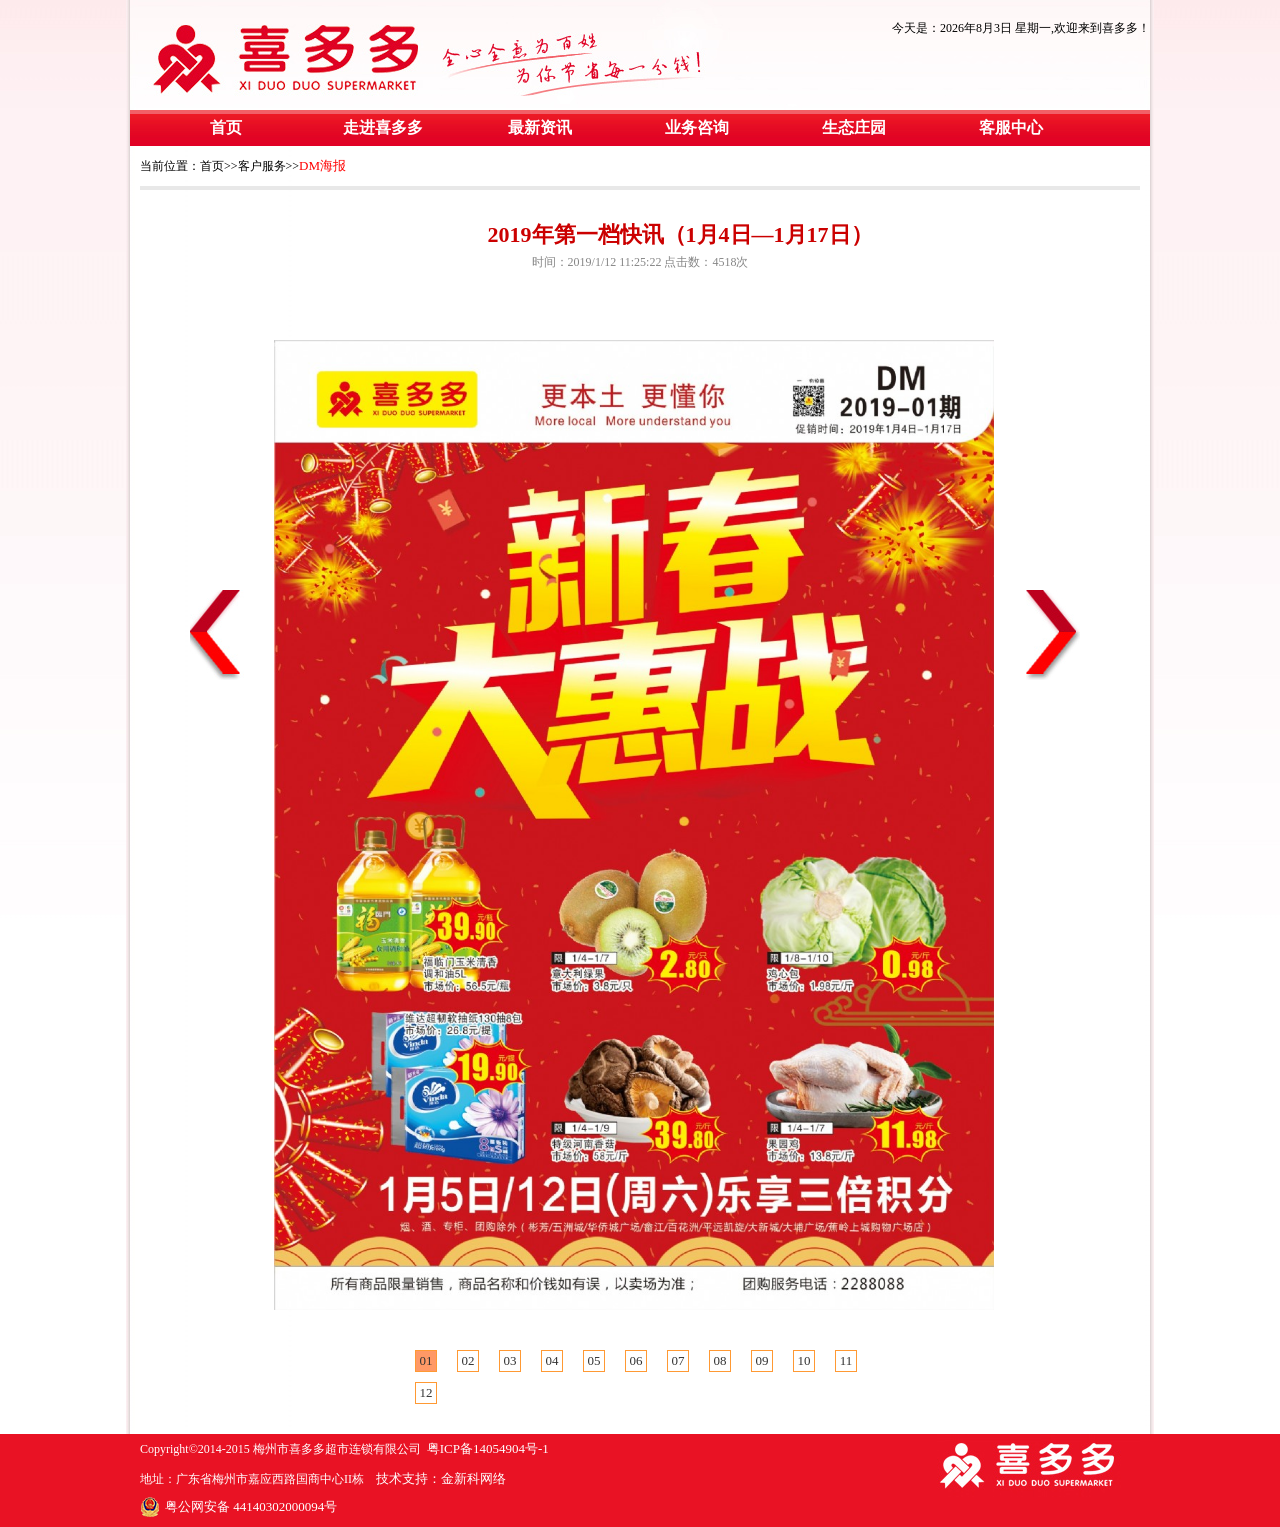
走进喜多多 (383, 127)
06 (636, 1360)
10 (804, 1360)
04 (552, 1360)
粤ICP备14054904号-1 (488, 1448)
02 (468, 1360)
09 (762, 1360)
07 (678, 1360)
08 (720, 1360)
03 (510, 1360)
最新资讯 (540, 127)
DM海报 (322, 165)
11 (846, 1360)
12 (426, 1392)
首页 (226, 127)
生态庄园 (854, 127)
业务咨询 (697, 127)
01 (426, 1360)
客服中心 (1011, 127)
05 (594, 1360)
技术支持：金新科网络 (441, 1478)
